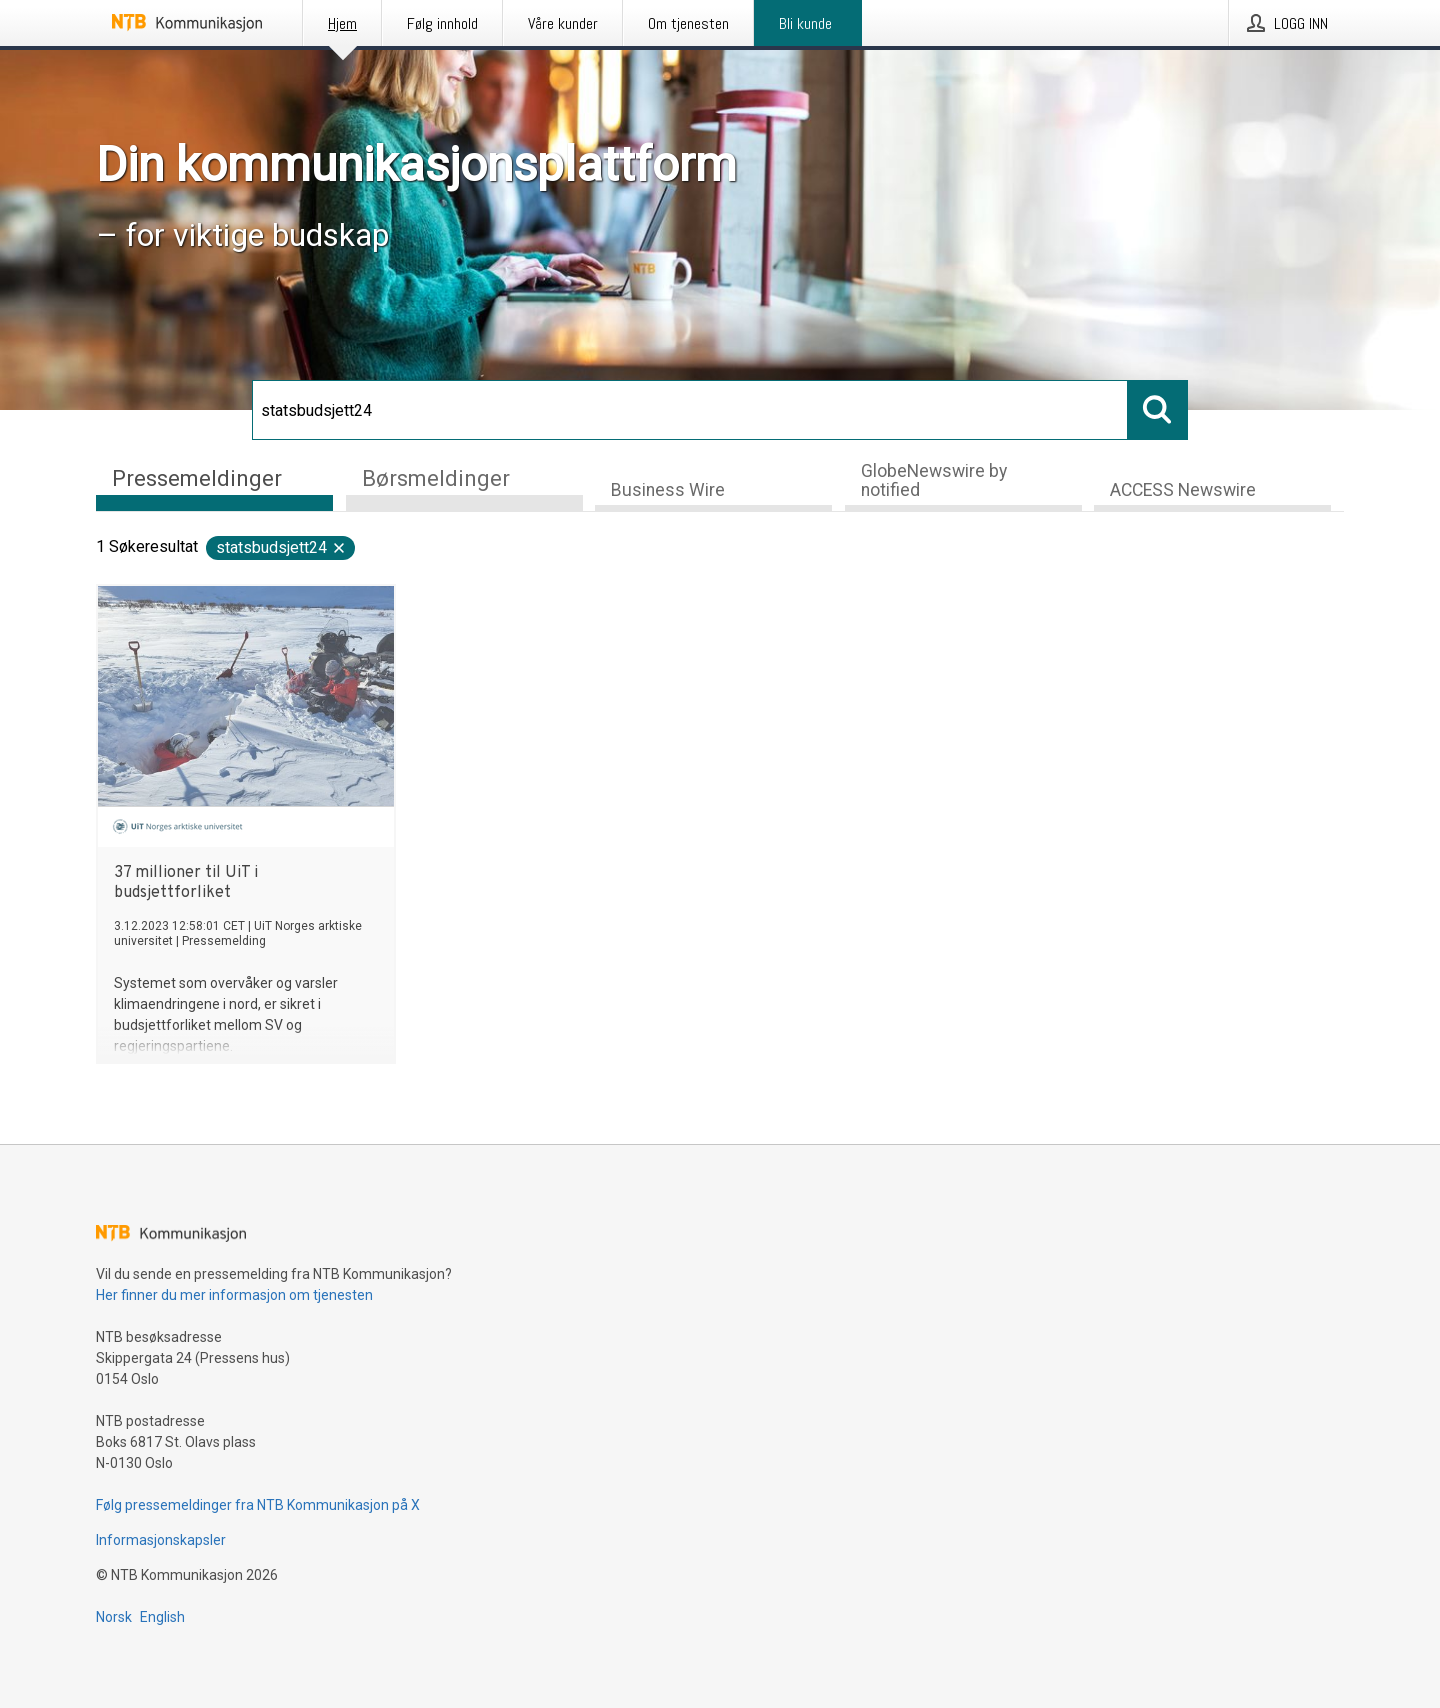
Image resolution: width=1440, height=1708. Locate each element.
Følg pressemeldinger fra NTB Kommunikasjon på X (258, 1505)
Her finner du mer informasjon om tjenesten (234, 1295)
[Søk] (690, 410)
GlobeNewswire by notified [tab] (934, 480)
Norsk (114, 1617)
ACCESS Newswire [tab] (1183, 490)
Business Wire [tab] (668, 490)
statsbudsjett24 (281, 547)
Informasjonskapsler (161, 1540)
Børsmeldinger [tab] (436, 478)
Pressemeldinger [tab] (197, 478)
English (162, 1617)
